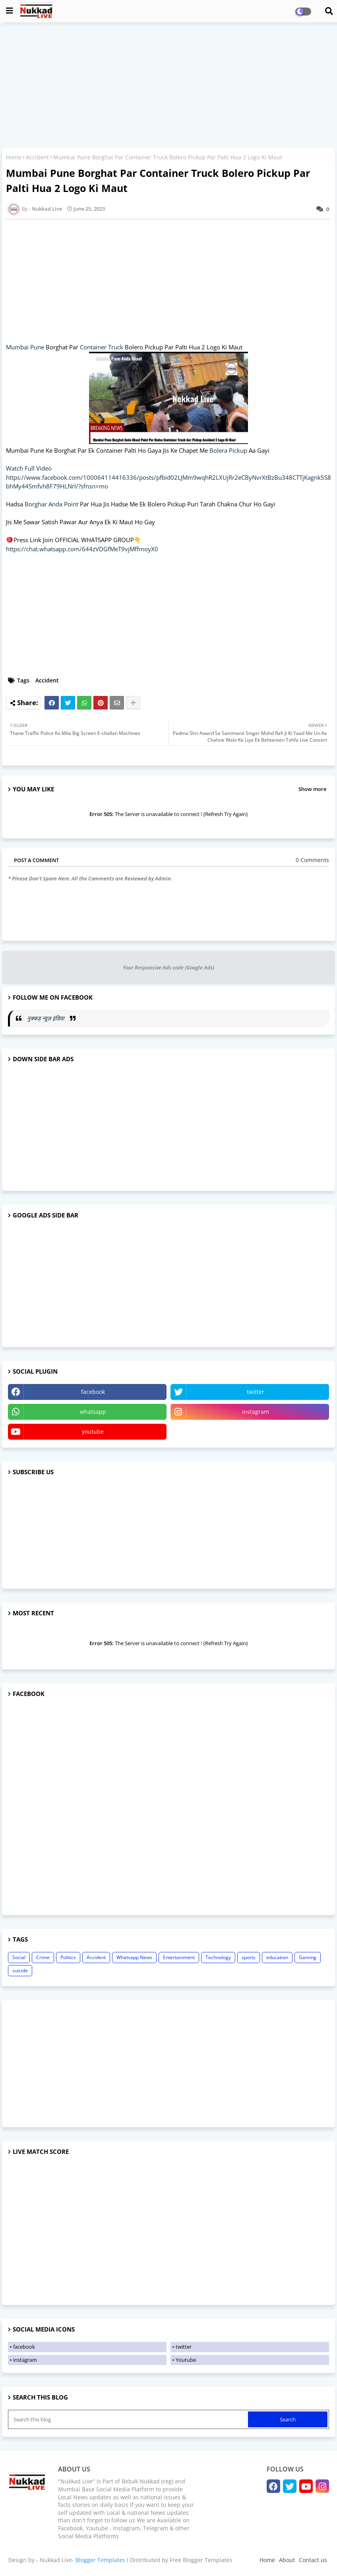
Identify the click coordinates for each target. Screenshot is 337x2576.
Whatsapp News (134, 1957)
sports (249, 1957)
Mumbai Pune (25, 347)
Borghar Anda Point (51, 504)
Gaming (307, 1957)
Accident (37, 157)
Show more (312, 789)
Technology (218, 1957)
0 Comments (312, 860)
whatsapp (93, 1411)
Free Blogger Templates (201, 2560)
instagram (255, 1411)
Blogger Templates (100, 2560)
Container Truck (101, 347)
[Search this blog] (129, 2419)
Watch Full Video (29, 468)
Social (18, 1957)
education (277, 1957)
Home (13, 157)
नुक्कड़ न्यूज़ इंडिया (46, 1018)
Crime (43, 1957)
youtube (93, 1431)
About (287, 2560)
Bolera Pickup (228, 450)
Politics (68, 1957)
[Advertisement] (168, 85)
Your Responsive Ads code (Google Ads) (168, 967)
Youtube (186, 2359)
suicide (20, 1970)
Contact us (313, 2560)
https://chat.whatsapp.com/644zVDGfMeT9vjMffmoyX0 (82, 549)
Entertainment (179, 1957)
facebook (93, 1392)
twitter (255, 1392)
